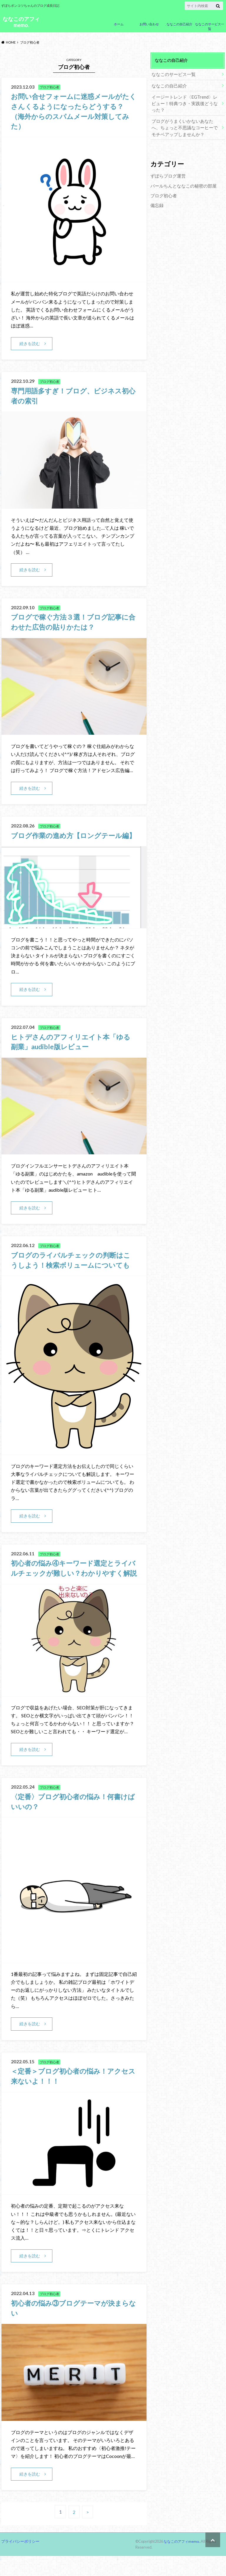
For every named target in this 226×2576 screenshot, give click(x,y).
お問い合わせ (149, 24)
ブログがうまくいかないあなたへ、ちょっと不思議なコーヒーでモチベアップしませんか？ (184, 126)
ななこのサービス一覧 (209, 26)
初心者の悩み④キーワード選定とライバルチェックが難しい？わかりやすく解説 (73, 1583)
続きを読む (30, 343)
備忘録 (156, 202)
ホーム (119, 24)
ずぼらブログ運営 (166, 173)
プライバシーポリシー (20, 2561)
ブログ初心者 (162, 192)
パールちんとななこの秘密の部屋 (181, 183)
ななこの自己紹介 (179, 24)
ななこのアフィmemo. (21, 22)
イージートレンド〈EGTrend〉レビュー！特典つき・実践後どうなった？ (185, 102)
